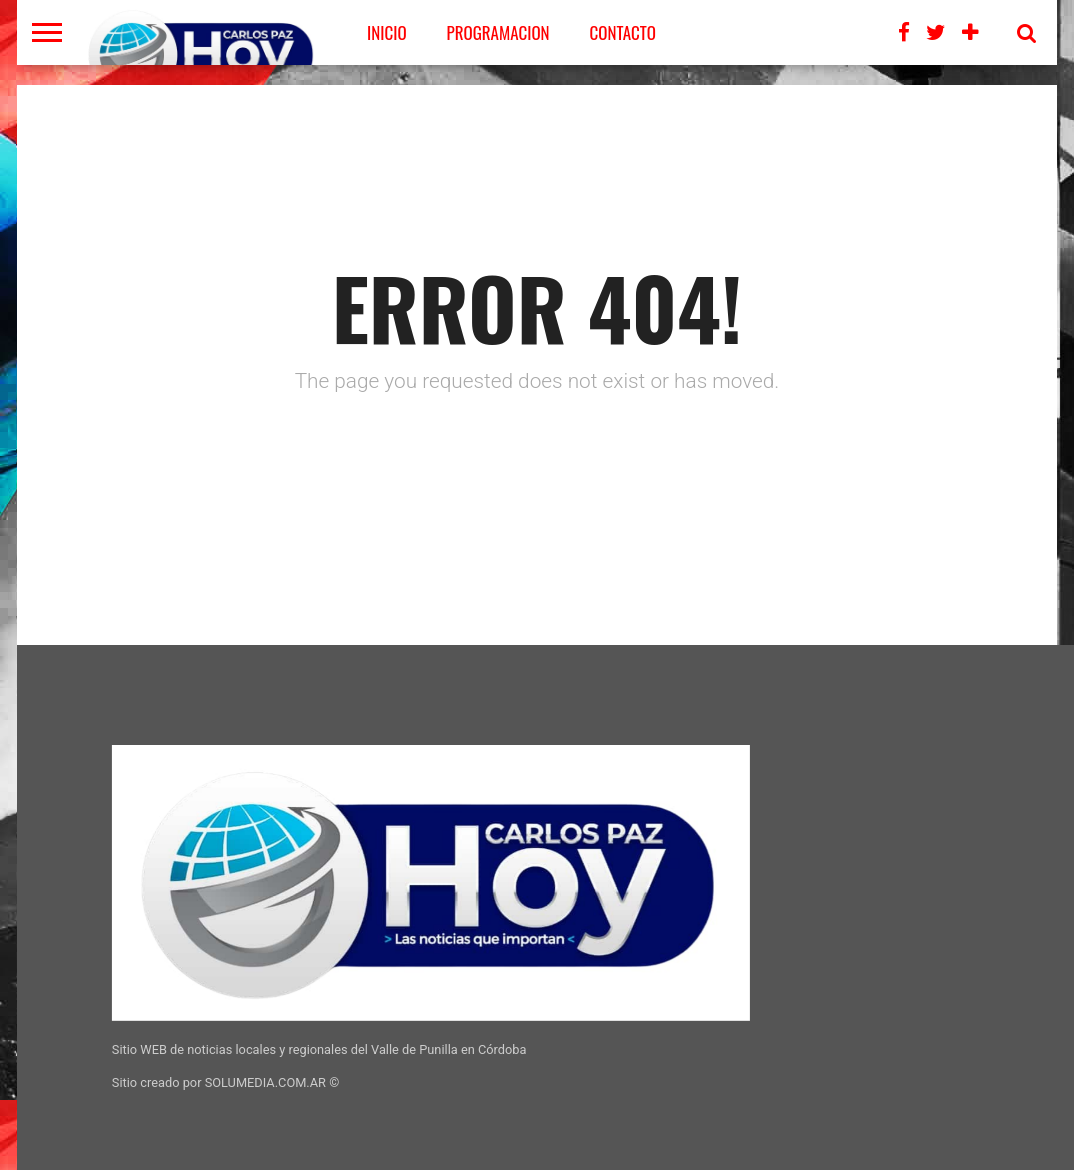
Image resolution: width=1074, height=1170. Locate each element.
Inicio (387, 32)
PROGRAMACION (498, 32)
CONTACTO (623, 32)
